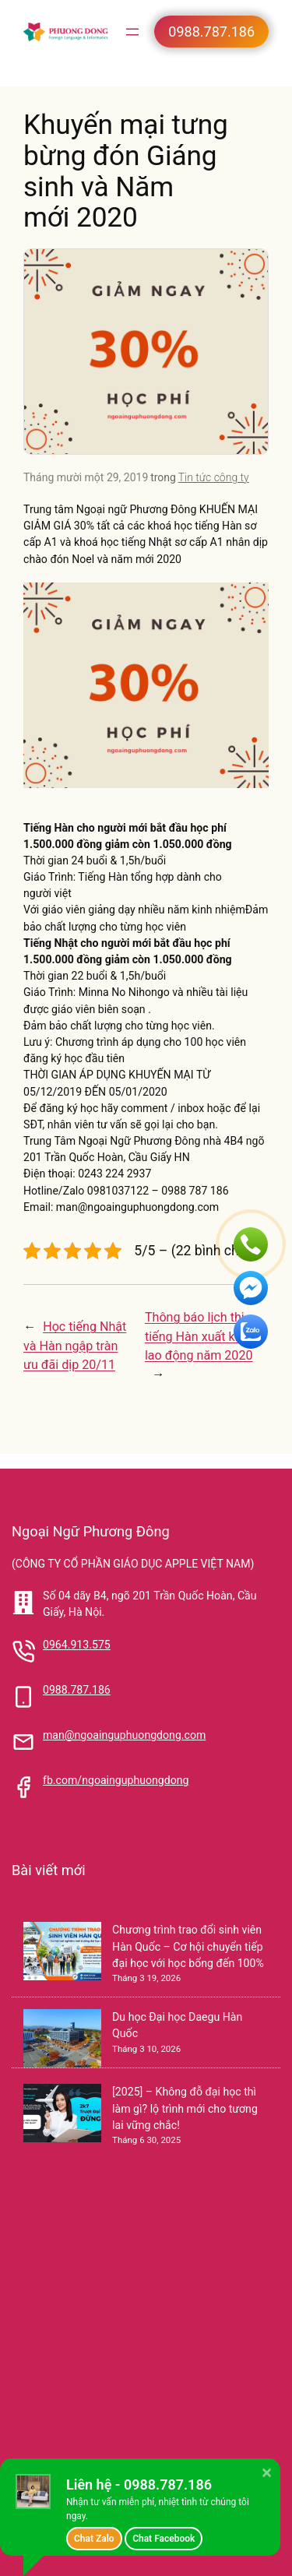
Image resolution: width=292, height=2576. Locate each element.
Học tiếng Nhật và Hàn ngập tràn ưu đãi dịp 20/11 (74, 1345)
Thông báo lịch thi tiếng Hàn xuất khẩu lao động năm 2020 (200, 1336)
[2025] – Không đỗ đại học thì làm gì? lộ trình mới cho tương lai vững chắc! (185, 2108)
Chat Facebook (163, 2538)
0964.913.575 (77, 1644)
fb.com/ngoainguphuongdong (116, 1780)
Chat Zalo (94, 2538)
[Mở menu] (132, 32)
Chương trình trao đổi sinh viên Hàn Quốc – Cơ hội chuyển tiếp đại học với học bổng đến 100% (188, 1946)
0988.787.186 (77, 1690)
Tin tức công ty (213, 477)
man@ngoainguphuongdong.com (124, 1735)
